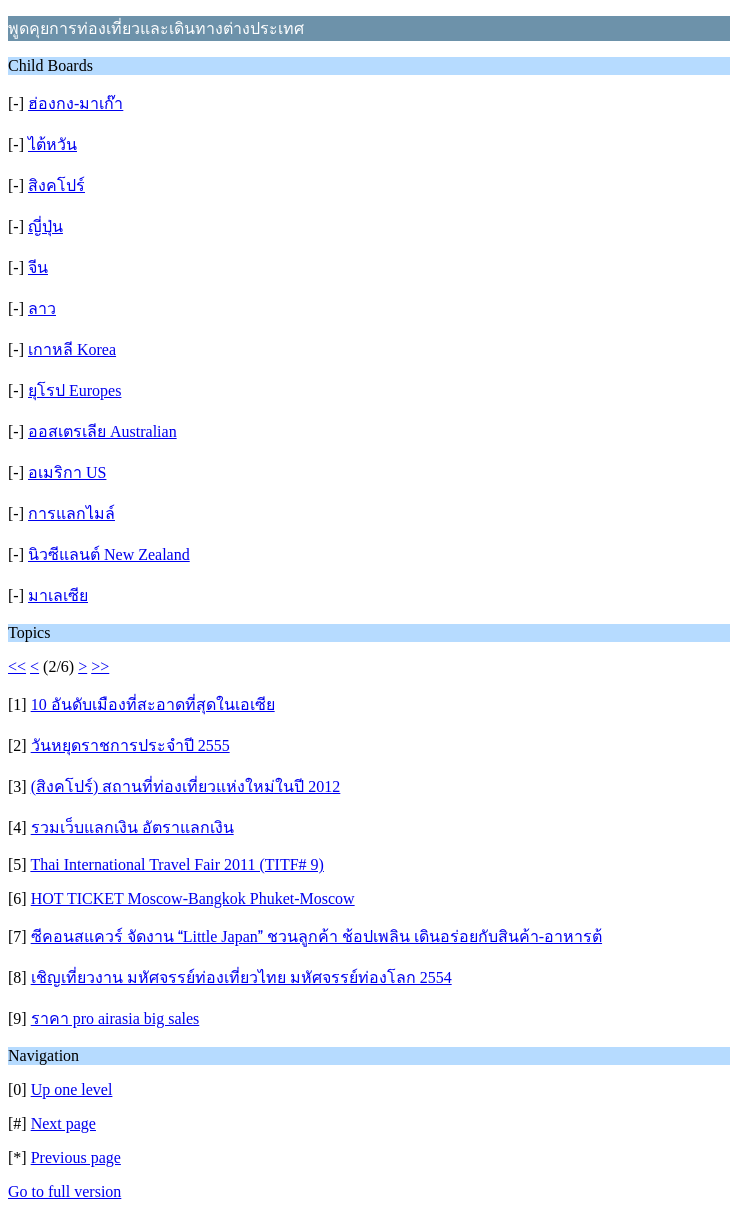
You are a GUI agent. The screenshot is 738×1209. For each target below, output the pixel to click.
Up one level (72, 1089)
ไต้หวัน (52, 144)
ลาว (42, 308)
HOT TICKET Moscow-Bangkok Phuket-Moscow (193, 898)
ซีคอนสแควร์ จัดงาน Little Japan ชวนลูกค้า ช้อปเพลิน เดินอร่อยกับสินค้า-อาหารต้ (316, 936)
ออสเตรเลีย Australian (102, 431)
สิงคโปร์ (56, 185)
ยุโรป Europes (74, 390)
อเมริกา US (67, 472)
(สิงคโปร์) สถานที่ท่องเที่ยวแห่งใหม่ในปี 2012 (186, 786)
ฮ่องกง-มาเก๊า (75, 103)
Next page (63, 1123)
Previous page (76, 1157)
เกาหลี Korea (72, 349)
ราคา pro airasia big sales (115, 1018)
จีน (38, 267)
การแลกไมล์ (71, 513)
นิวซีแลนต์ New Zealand (109, 554)
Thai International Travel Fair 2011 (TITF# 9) (177, 864)
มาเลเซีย (58, 595)
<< (17, 666)
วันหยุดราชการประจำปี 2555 (130, 745)
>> (100, 666)
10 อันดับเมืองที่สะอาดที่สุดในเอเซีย (153, 704)
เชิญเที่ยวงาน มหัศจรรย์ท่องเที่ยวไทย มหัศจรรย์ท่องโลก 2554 (241, 977)
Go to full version (64, 1191)
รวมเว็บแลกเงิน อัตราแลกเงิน (132, 827)
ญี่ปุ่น (45, 226)
